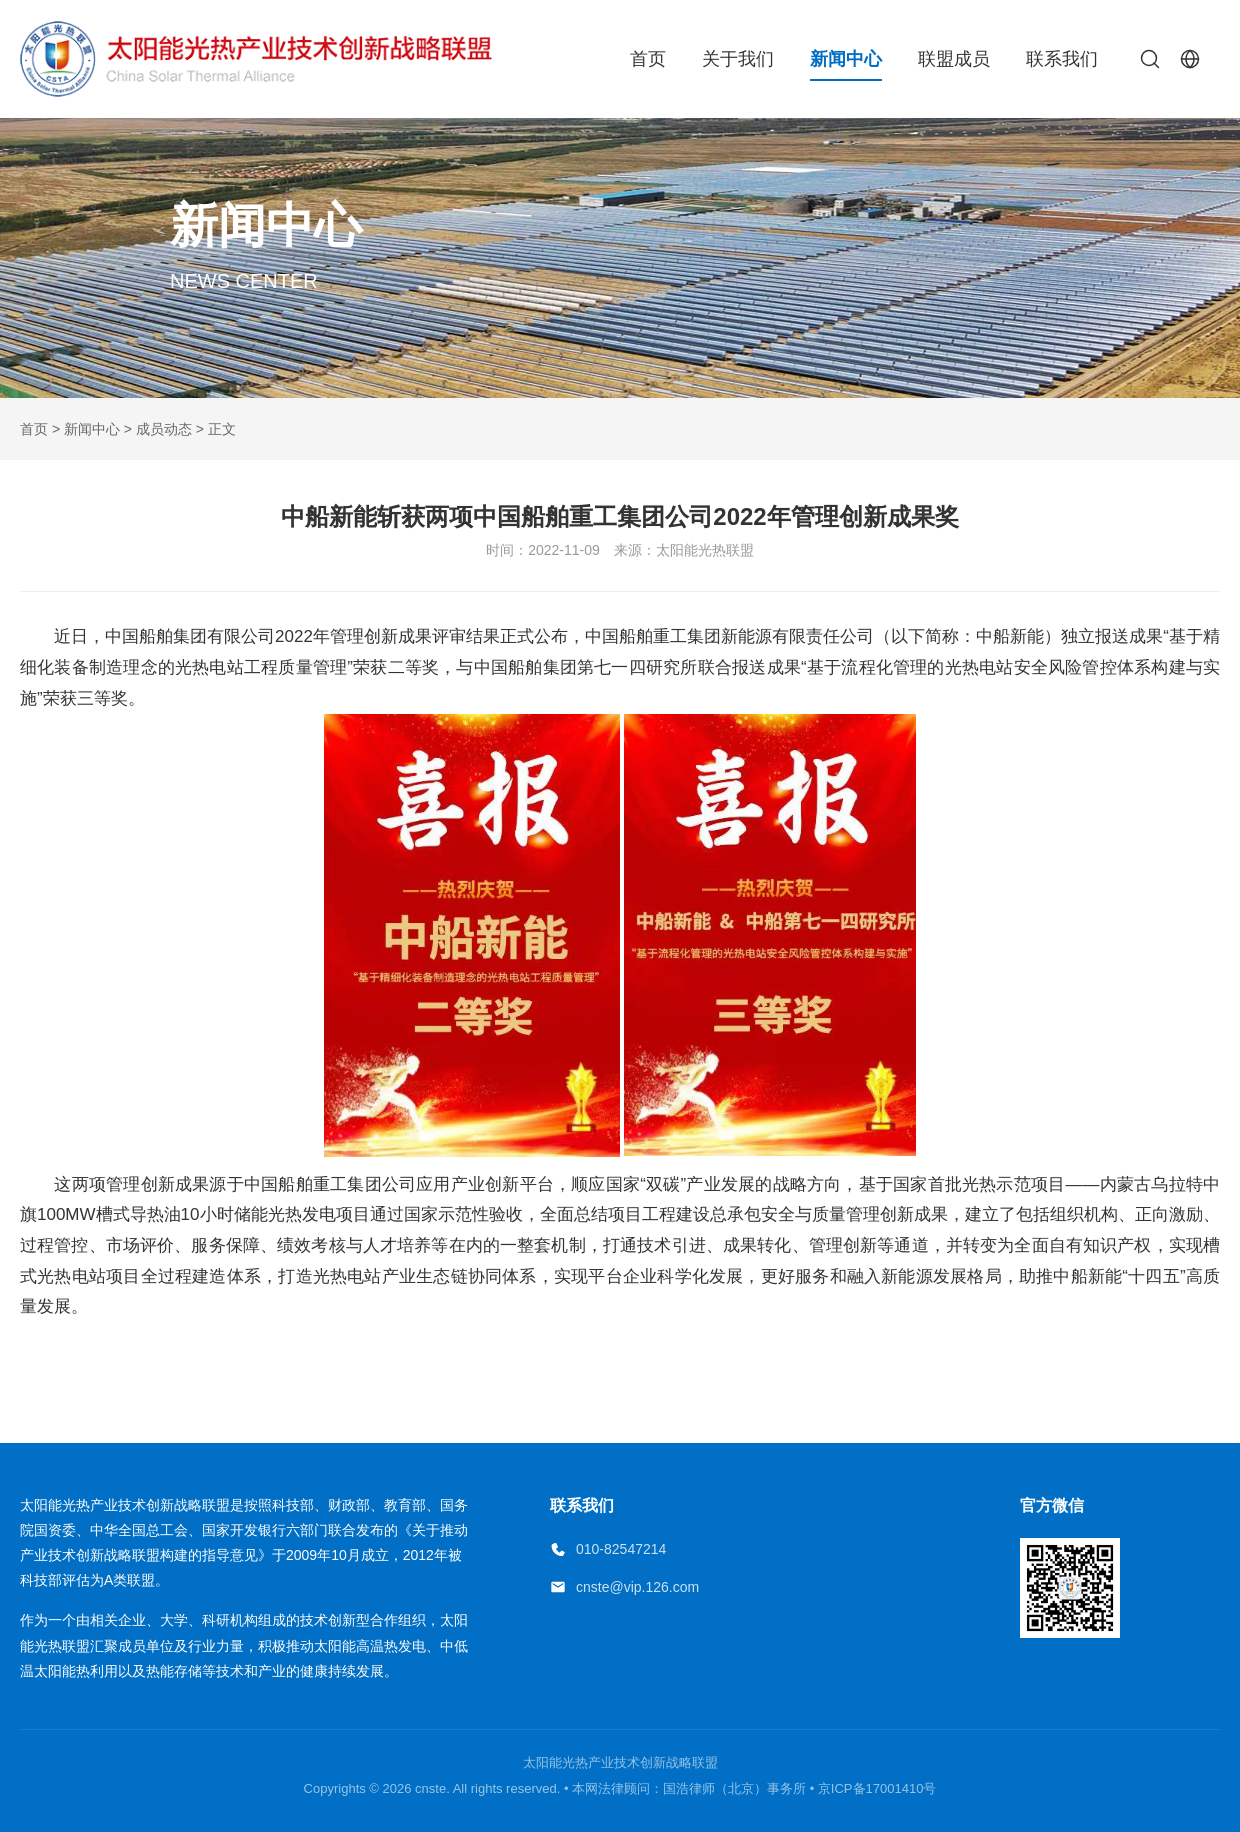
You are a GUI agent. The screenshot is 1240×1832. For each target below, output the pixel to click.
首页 (648, 59)
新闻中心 (846, 59)
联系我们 (1062, 59)
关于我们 (738, 59)
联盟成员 (954, 59)
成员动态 (164, 429)
